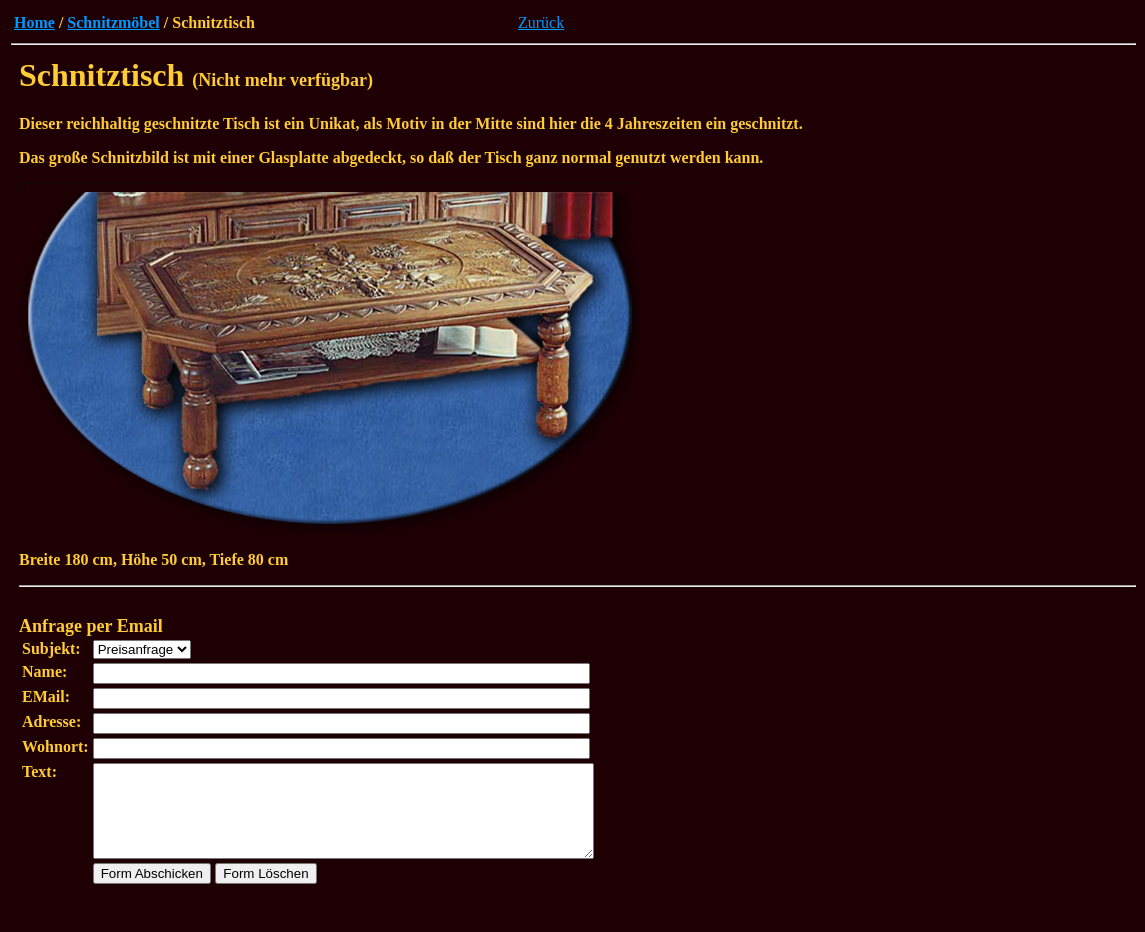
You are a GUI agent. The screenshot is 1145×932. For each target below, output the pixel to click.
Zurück (541, 22)
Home (34, 22)
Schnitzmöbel (113, 22)
